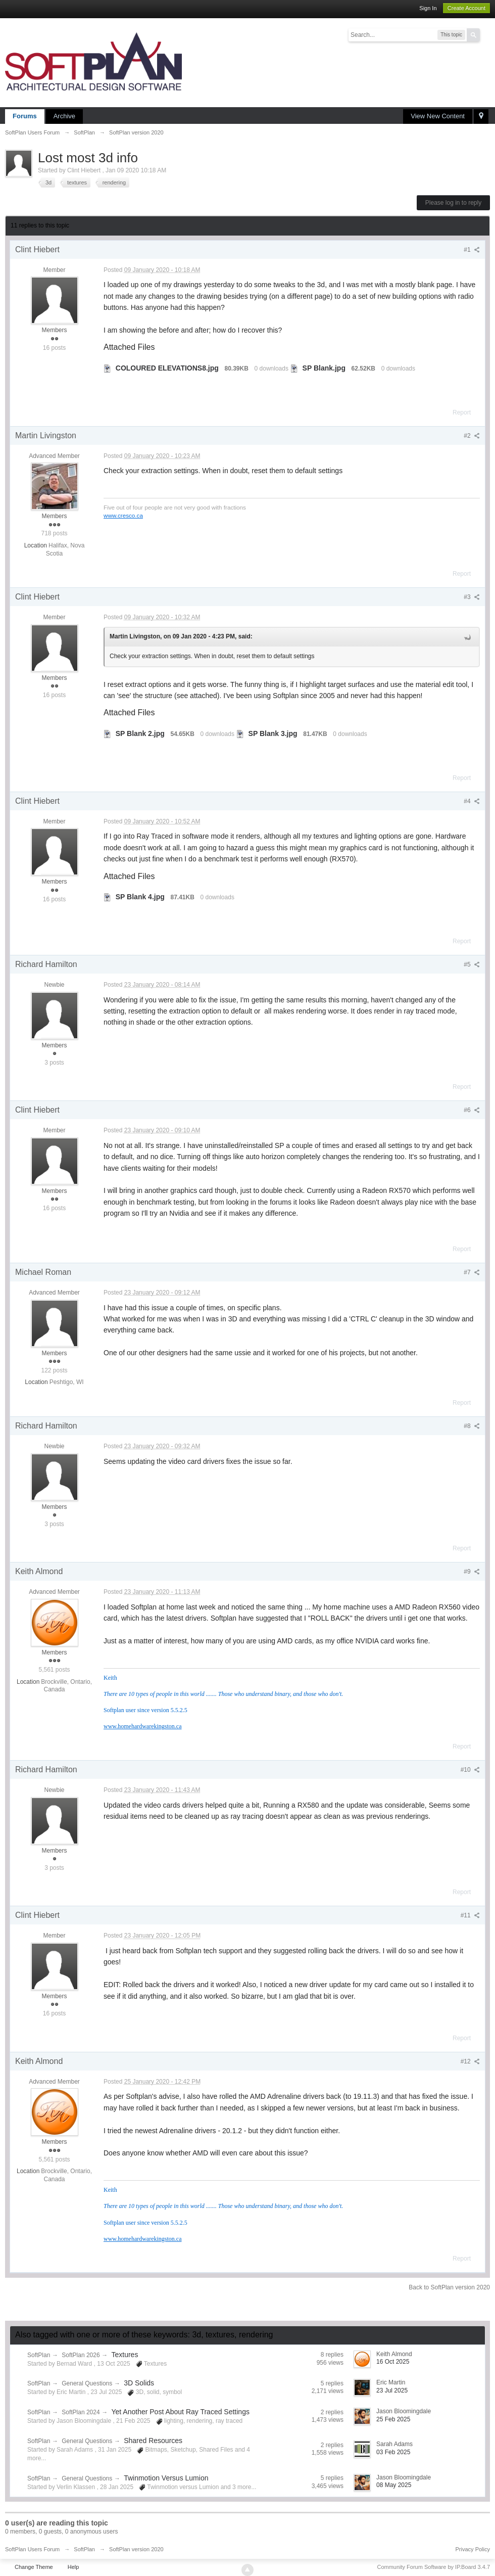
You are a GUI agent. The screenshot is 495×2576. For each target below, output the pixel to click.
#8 (472, 1426)
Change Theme (34, 2567)
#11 (470, 1915)
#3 (472, 597)
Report (462, 412)
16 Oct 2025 (392, 2361)
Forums (25, 116)
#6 (472, 1110)
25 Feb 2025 (393, 2419)
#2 (472, 435)
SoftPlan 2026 (81, 2355)
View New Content (438, 116)
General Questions (87, 2383)
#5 (472, 964)
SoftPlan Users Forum (32, 2549)
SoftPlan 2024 (81, 2412)
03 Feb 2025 (393, 2452)
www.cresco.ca (123, 515)
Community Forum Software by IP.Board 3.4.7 (433, 2567)
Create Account (466, 8)
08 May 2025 (393, 2485)
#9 (472, 1571)
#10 (470, 1769)
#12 (470, 2061)
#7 (472, 1272)
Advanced (486, 34)
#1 (472, 249)
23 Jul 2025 (392, 2390)
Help (73, 2567)
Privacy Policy (473, 2549)
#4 (472, 801)
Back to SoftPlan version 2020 (449, 2287)
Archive (64, 116)
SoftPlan (38, 2355)
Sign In (427, 8)
